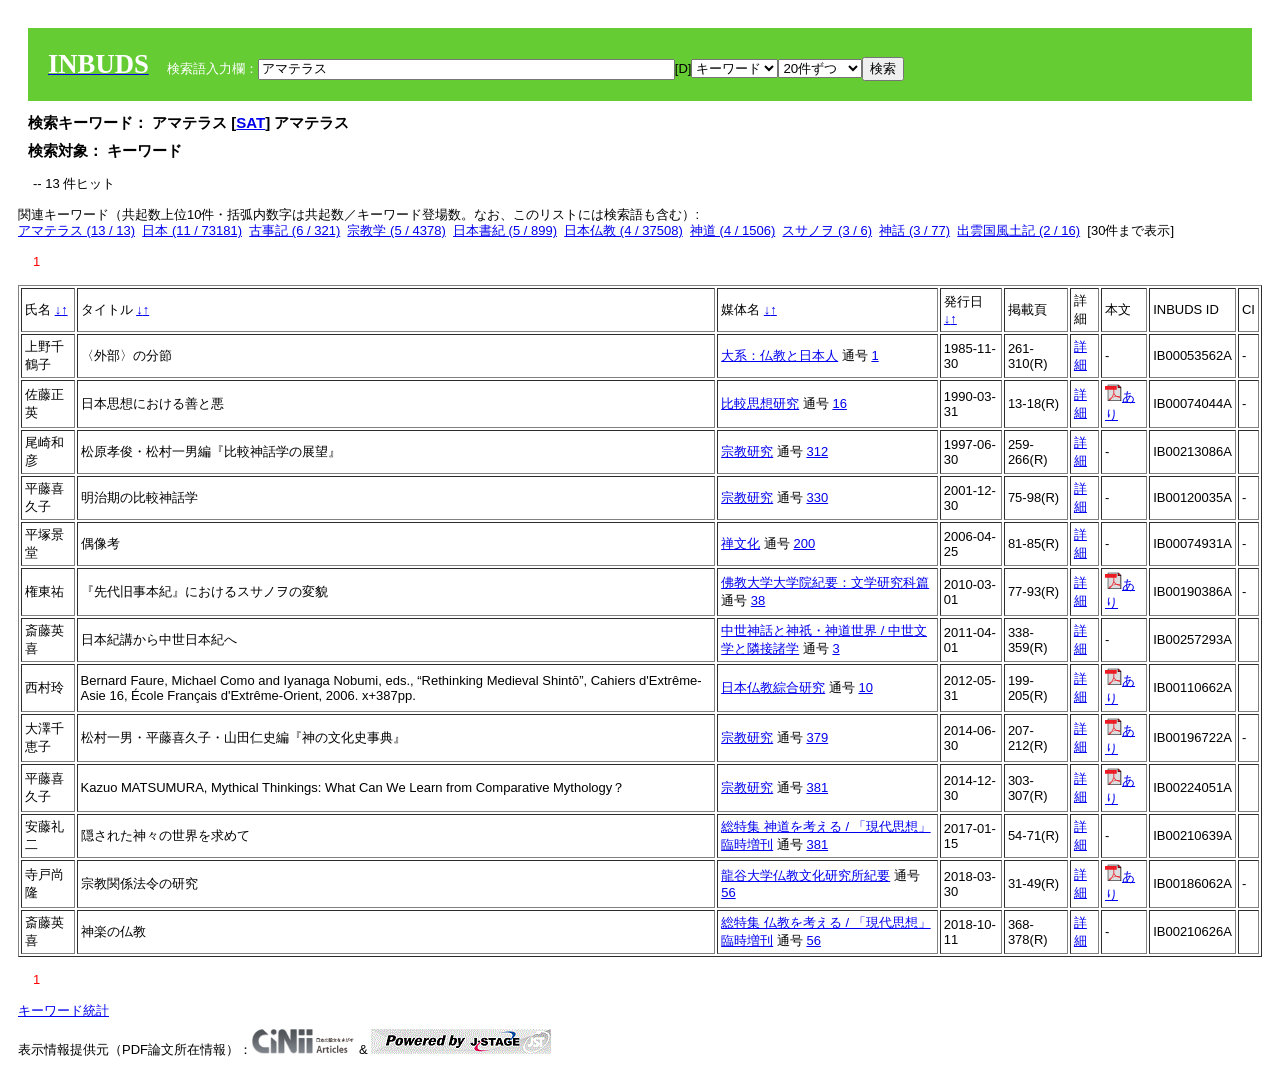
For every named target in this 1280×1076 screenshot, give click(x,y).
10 (865, 687)
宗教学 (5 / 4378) (396, 230)
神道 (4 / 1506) (732, 230)
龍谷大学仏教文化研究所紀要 (805, 875)
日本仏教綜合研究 (773, 687)
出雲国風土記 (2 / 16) (1018, 230)
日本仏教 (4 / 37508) (623, 230)
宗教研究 (747, 451)
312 (817, 451)
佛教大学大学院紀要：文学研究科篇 (825, 582)
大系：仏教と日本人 (779, 355)
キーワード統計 (63, 1010)
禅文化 (740, 543)
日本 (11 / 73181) (192, 230)
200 (804, 543)
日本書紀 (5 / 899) (505, 230)
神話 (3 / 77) (914, 230)
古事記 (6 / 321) (294, 230)
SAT (250, 122)
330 (817, 497)
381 (817, 787)
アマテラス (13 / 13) (76, 230)
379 (817, 737)
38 (758, 600)
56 (728, 892)
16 (839, 403)
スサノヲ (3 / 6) (827, 230)
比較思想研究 (760, 403)
